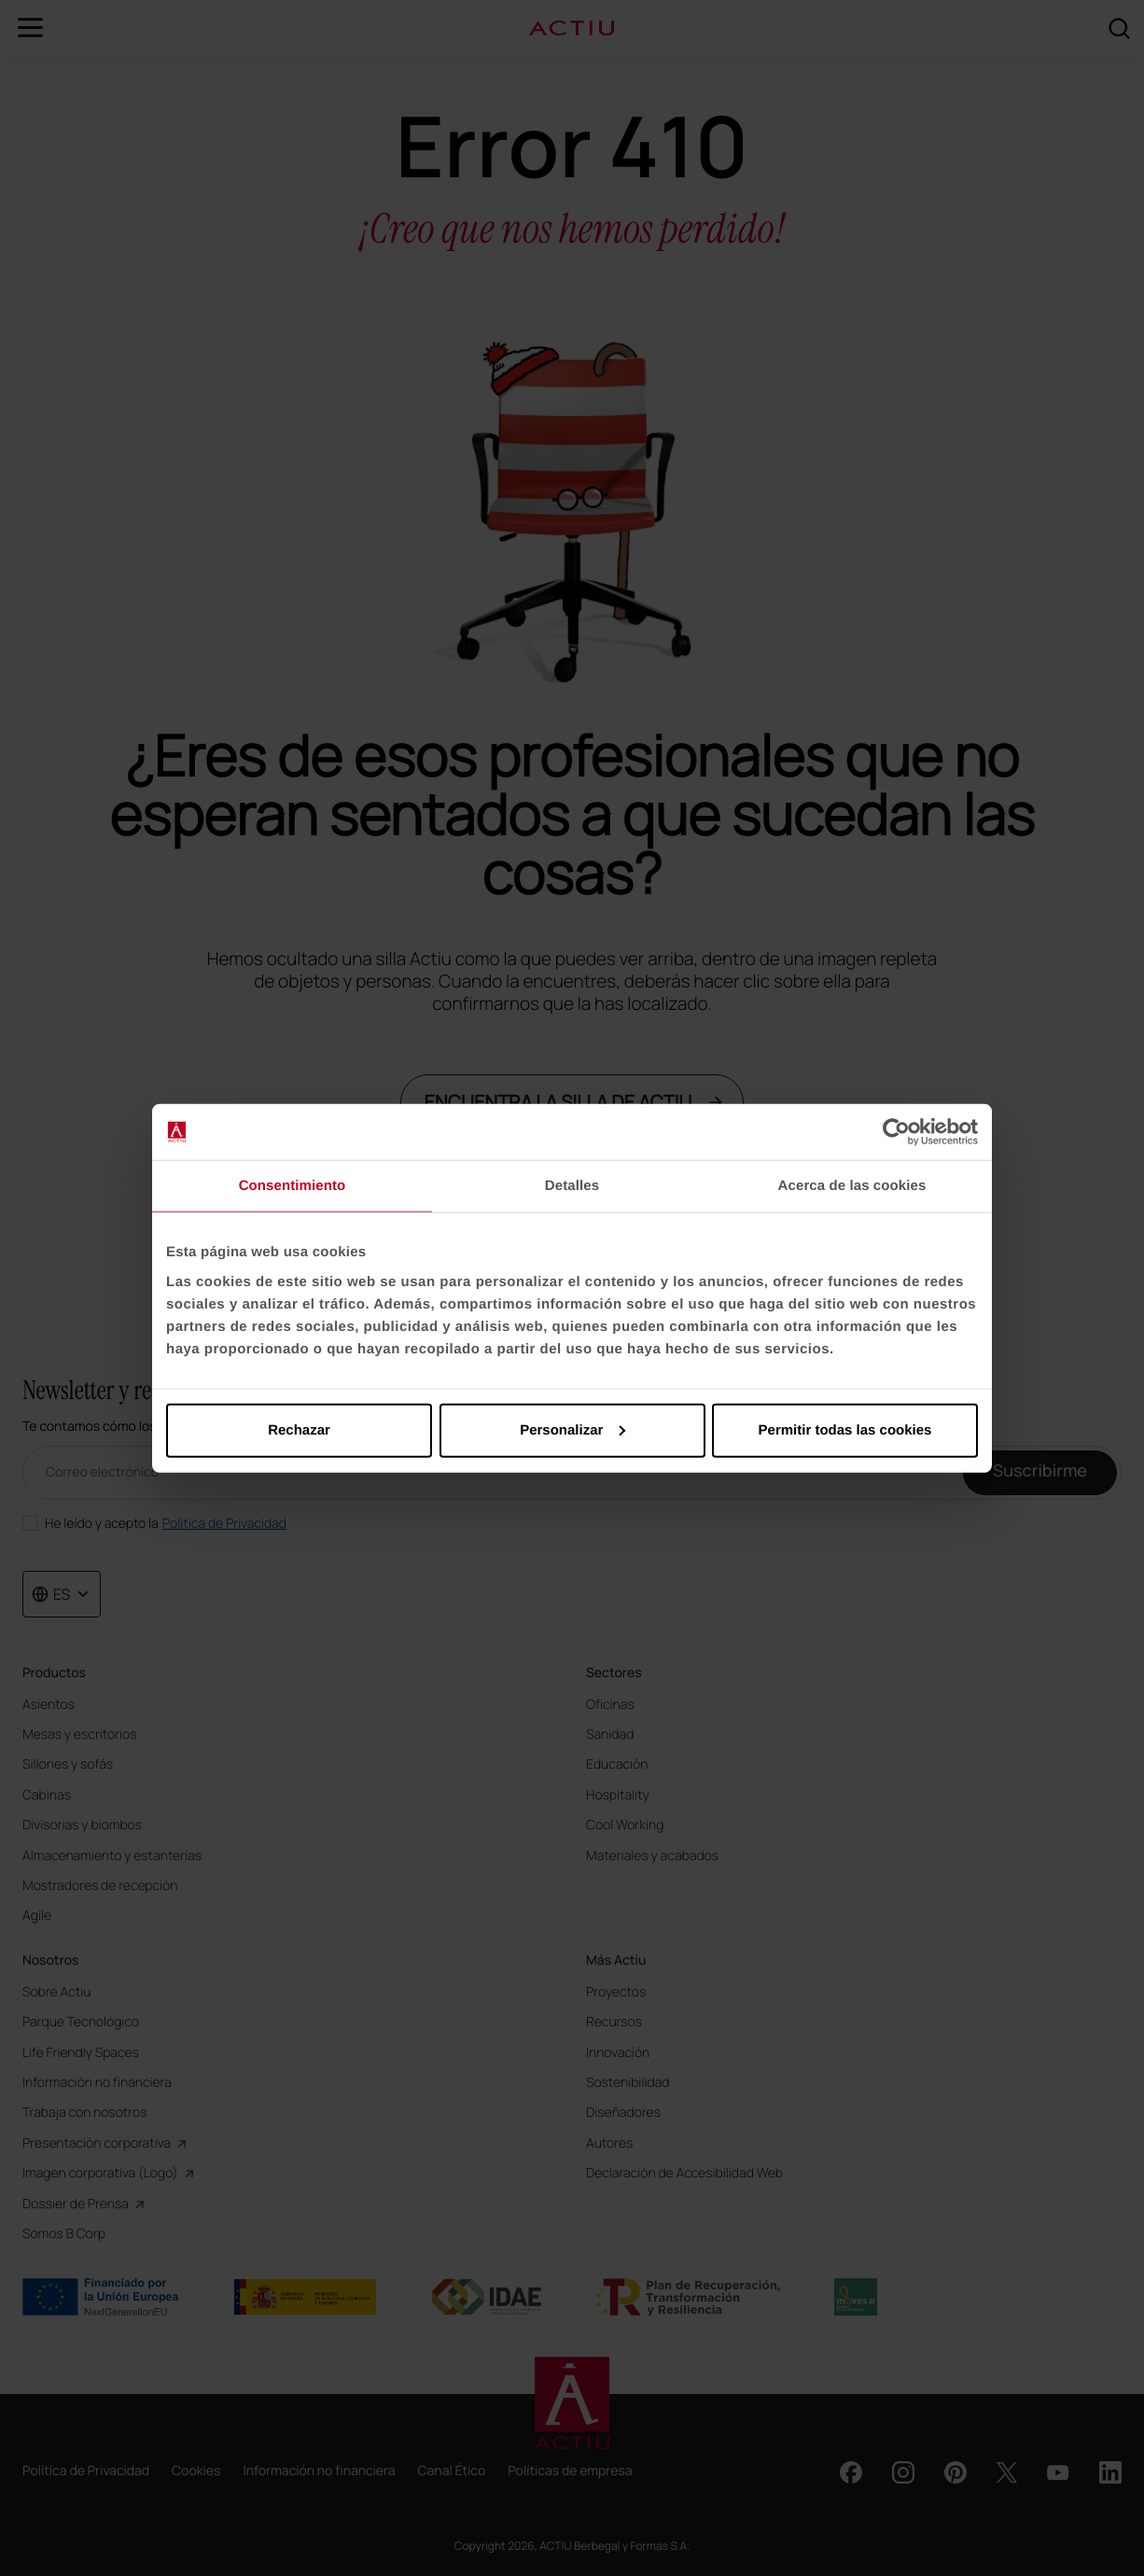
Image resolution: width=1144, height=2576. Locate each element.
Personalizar (572, 1429)
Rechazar (299, 1429)
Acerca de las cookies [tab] (852, 1186)
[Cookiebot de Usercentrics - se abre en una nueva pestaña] (896, 1132)
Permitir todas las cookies (845, 1429)
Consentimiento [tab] (292, 1186)
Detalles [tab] (572, 1186)
